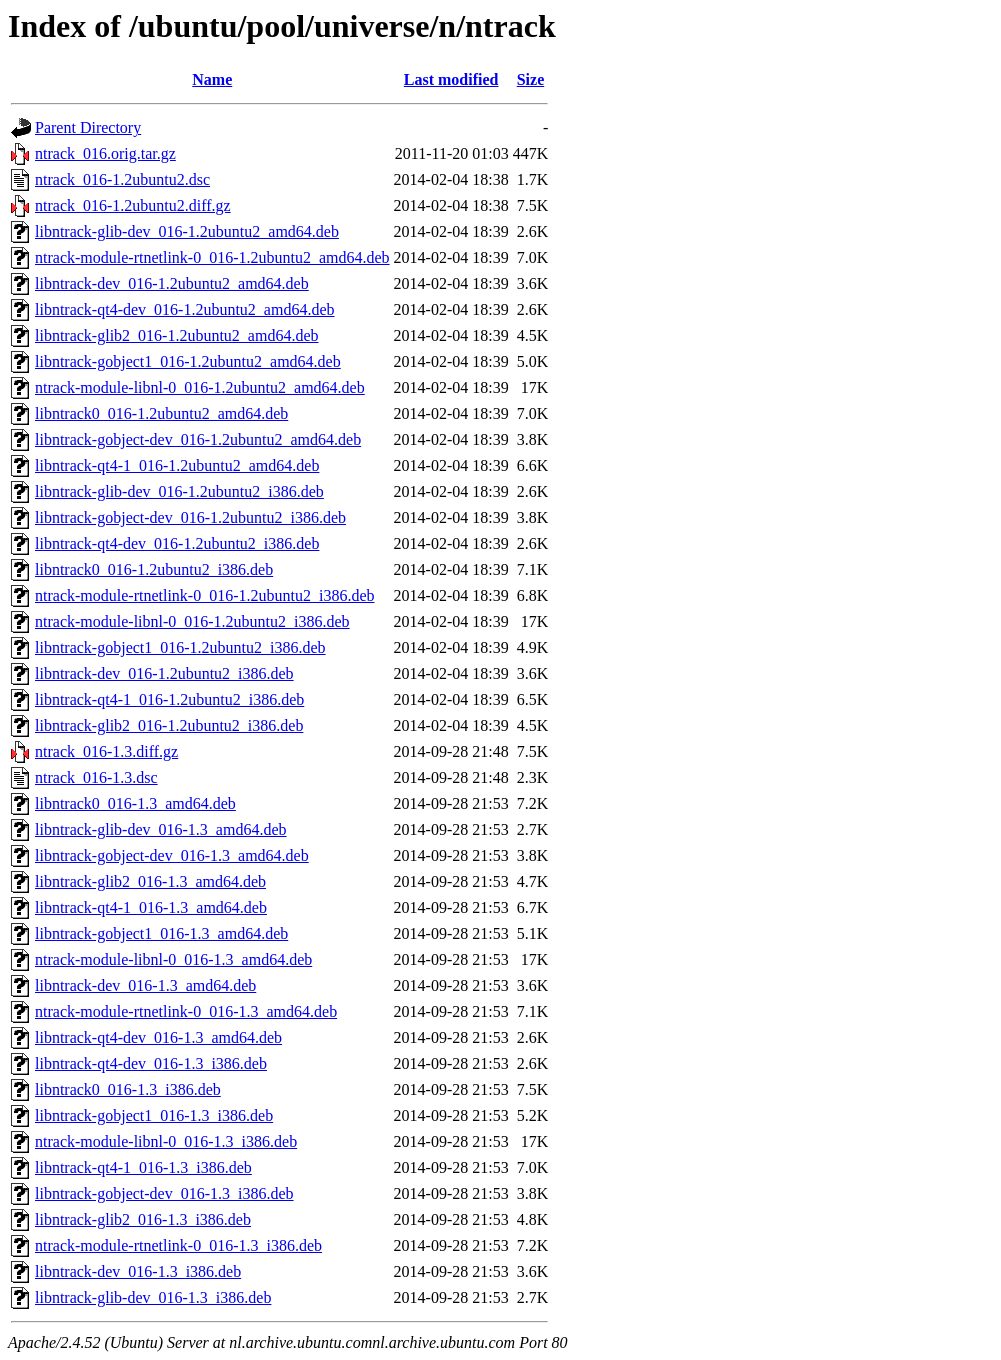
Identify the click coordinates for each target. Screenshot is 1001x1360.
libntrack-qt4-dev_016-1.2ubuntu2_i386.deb (177, 543)
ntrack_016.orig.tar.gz (105, 153)
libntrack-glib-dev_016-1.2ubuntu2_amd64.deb (187, 231)
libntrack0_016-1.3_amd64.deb (135, 803)
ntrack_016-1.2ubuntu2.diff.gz (133, 205)
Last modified (451, 79)
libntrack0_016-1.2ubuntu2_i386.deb (154, 569)
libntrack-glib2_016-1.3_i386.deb (143, 1219)
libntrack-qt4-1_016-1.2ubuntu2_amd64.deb (177, 465)
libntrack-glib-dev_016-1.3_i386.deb (153, 1297)
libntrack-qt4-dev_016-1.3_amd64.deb (158, 1037)
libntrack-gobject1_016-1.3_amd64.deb (161, 933)
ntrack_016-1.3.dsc (96, 777)
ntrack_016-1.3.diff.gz (106, 751)
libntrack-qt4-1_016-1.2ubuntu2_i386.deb (169, 699)
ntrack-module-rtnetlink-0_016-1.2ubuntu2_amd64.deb (212, 257)
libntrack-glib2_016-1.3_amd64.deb (150, 881)
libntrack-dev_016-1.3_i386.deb (138, 1271)
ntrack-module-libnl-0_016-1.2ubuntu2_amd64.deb (200, 387)
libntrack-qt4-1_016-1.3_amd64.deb (151, 907)
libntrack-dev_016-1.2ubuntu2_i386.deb (164, 673)
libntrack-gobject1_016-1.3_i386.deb (154, 1115)
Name (212, 79)
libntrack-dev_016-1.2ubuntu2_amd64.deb (172, 283)
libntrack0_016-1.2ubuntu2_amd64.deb (161, 413)
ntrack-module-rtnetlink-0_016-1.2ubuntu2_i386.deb (204, 595)
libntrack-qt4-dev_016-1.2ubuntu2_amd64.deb (185, 309)
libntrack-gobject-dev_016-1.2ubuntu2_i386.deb (190, 517)
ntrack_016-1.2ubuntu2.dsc (122, 179)
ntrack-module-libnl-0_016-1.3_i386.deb (166, 1141)
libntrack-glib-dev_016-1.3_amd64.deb (161, 829)
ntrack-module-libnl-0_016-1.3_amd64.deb (173, 959)
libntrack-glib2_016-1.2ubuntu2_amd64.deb (177, 335)
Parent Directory (88, 127)
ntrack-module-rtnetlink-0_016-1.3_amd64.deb (186, 1011)
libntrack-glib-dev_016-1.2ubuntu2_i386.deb (179, 491)
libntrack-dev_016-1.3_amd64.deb (145, 985)
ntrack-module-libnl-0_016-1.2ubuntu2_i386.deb (192, 621)
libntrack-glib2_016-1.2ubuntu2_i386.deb (169, 725)
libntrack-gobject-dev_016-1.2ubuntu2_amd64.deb (198, 439)
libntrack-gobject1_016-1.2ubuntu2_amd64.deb (188, 361)
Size (531, 79)
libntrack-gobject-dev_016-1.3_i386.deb (164, 1193)
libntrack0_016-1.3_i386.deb (128, 1089)
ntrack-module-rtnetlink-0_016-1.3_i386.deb (178, 1245)
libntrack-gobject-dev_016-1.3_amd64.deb (172, 855)
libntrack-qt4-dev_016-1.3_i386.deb (151, 1063)
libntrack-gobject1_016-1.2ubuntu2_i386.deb (180, 647)
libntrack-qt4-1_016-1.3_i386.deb (143, 1167)
